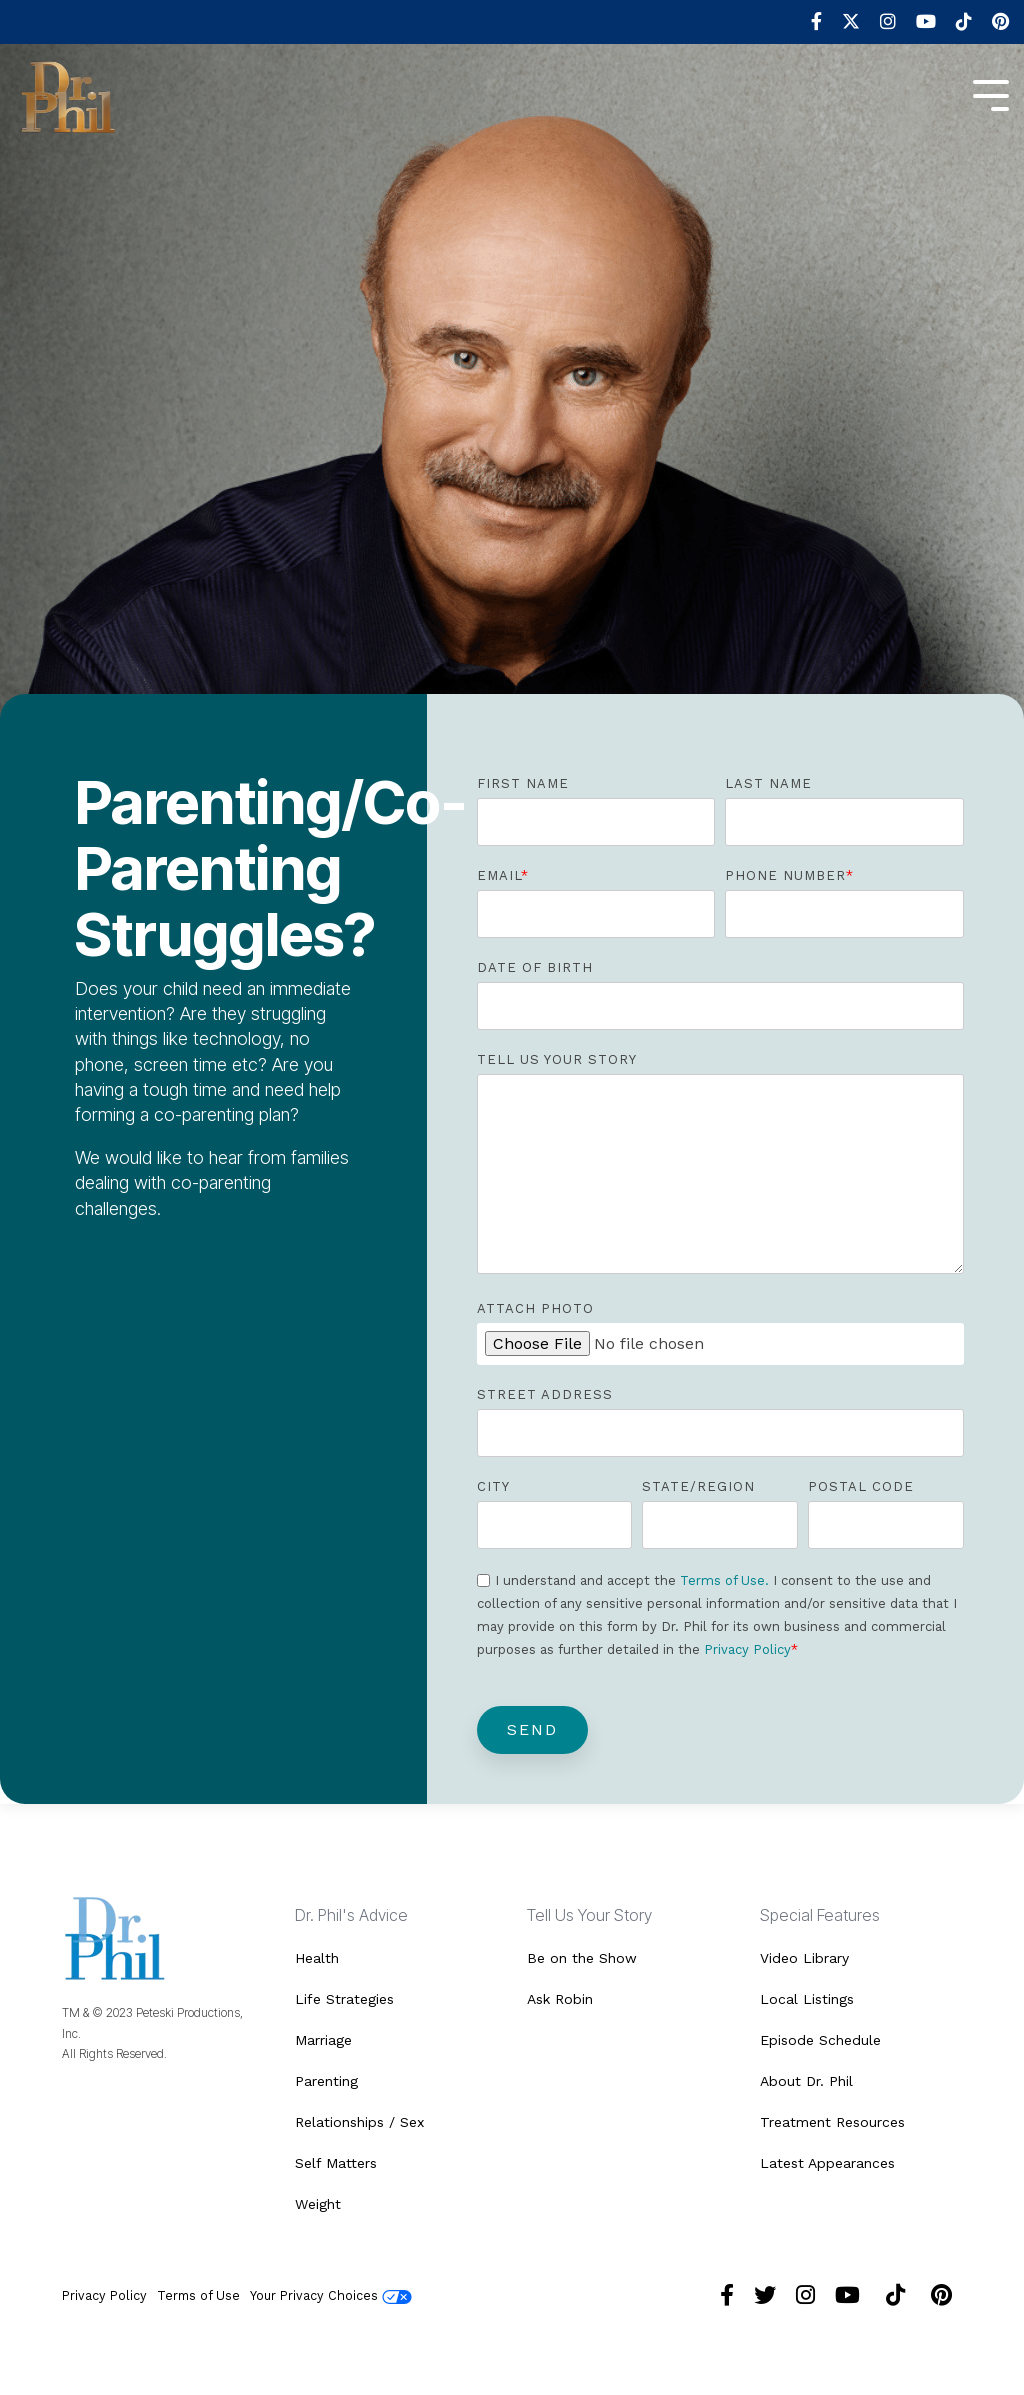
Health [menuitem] (317, 1958)
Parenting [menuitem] (326, 2081)
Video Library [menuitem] (804, 1958)
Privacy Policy (747, 1649)
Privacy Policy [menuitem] (104, 2295)
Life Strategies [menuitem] (344, 1999)
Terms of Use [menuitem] (198, 2295)
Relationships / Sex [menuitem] (359, 2122)
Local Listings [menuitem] (807, 1999)
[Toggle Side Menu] (991, 93)
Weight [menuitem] (318, 2204)
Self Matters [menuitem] (336, 2163)
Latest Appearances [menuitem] (827, 2163)
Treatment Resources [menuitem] (832, 2122)
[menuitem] (806, 22)
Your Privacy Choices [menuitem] (331, 2296)
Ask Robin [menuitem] (560, 1999)
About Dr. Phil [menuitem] (806, 2081)
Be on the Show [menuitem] (582, 1958)
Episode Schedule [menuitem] (820, 2040)
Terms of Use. (724, 1580)
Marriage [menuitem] (323, 2040)
